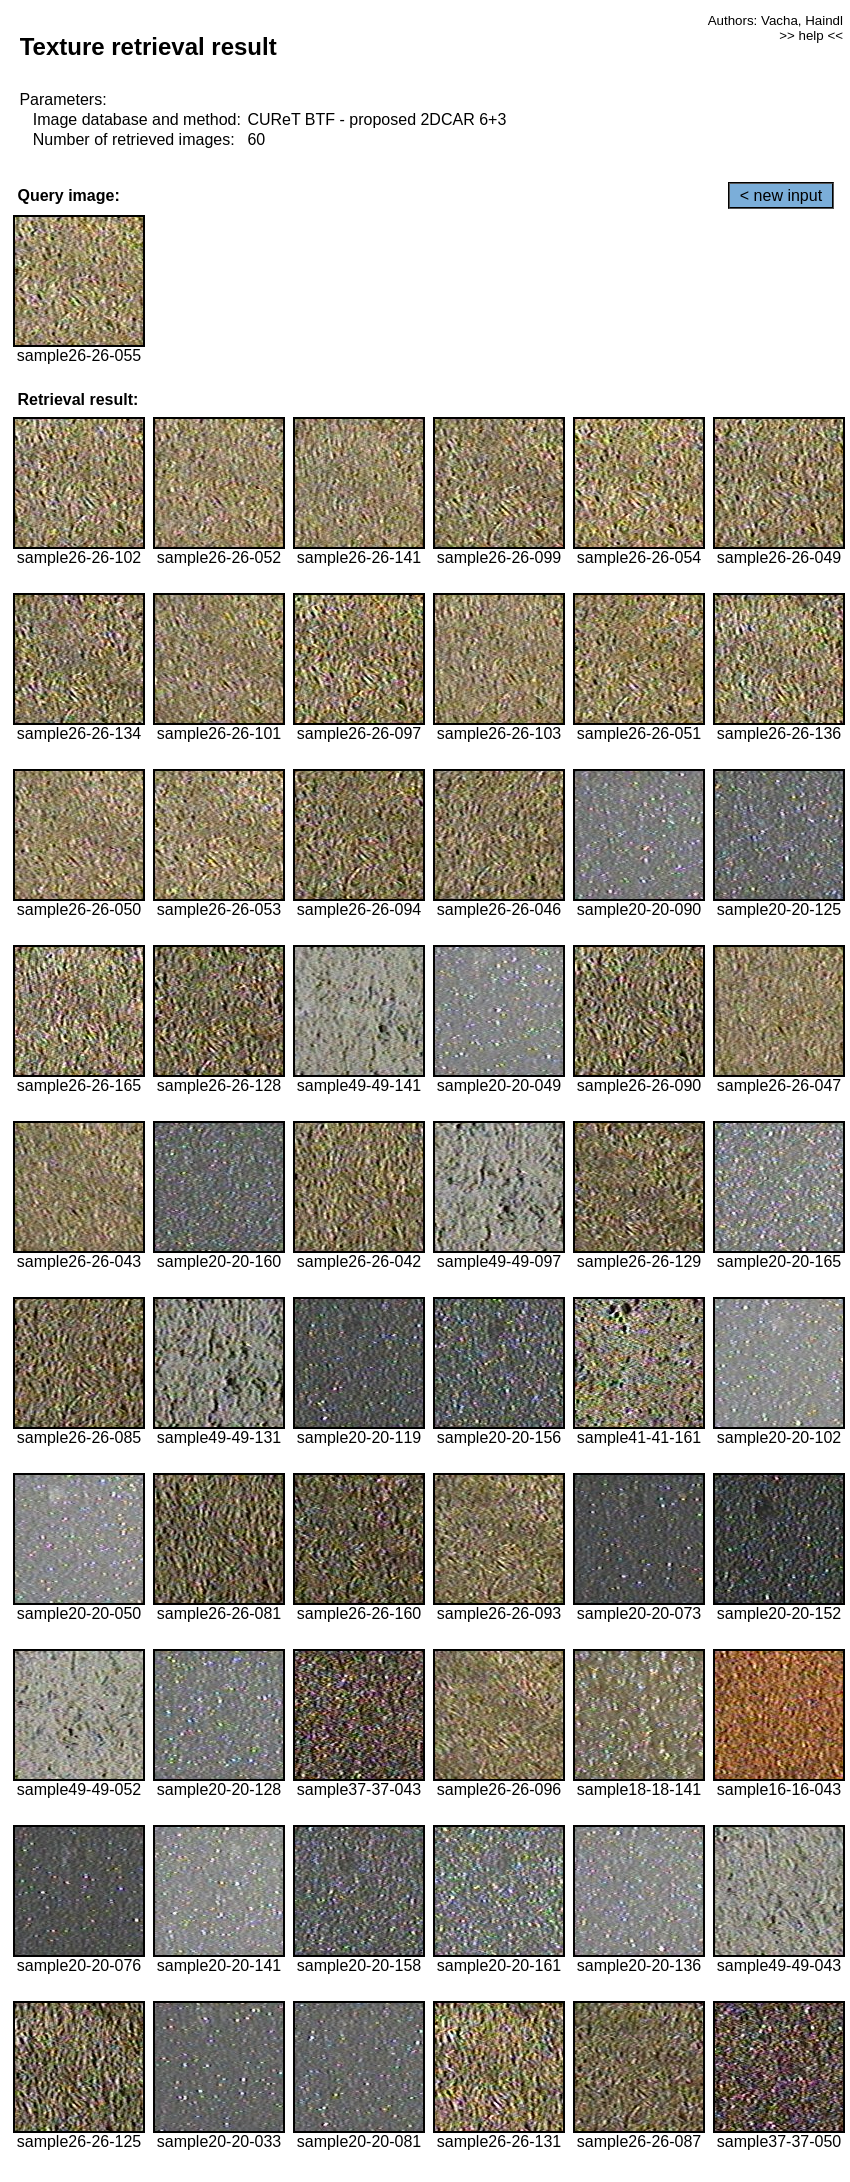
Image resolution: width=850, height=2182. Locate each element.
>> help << (811, 35)
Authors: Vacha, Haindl (775, 20)
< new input (781, 195)
